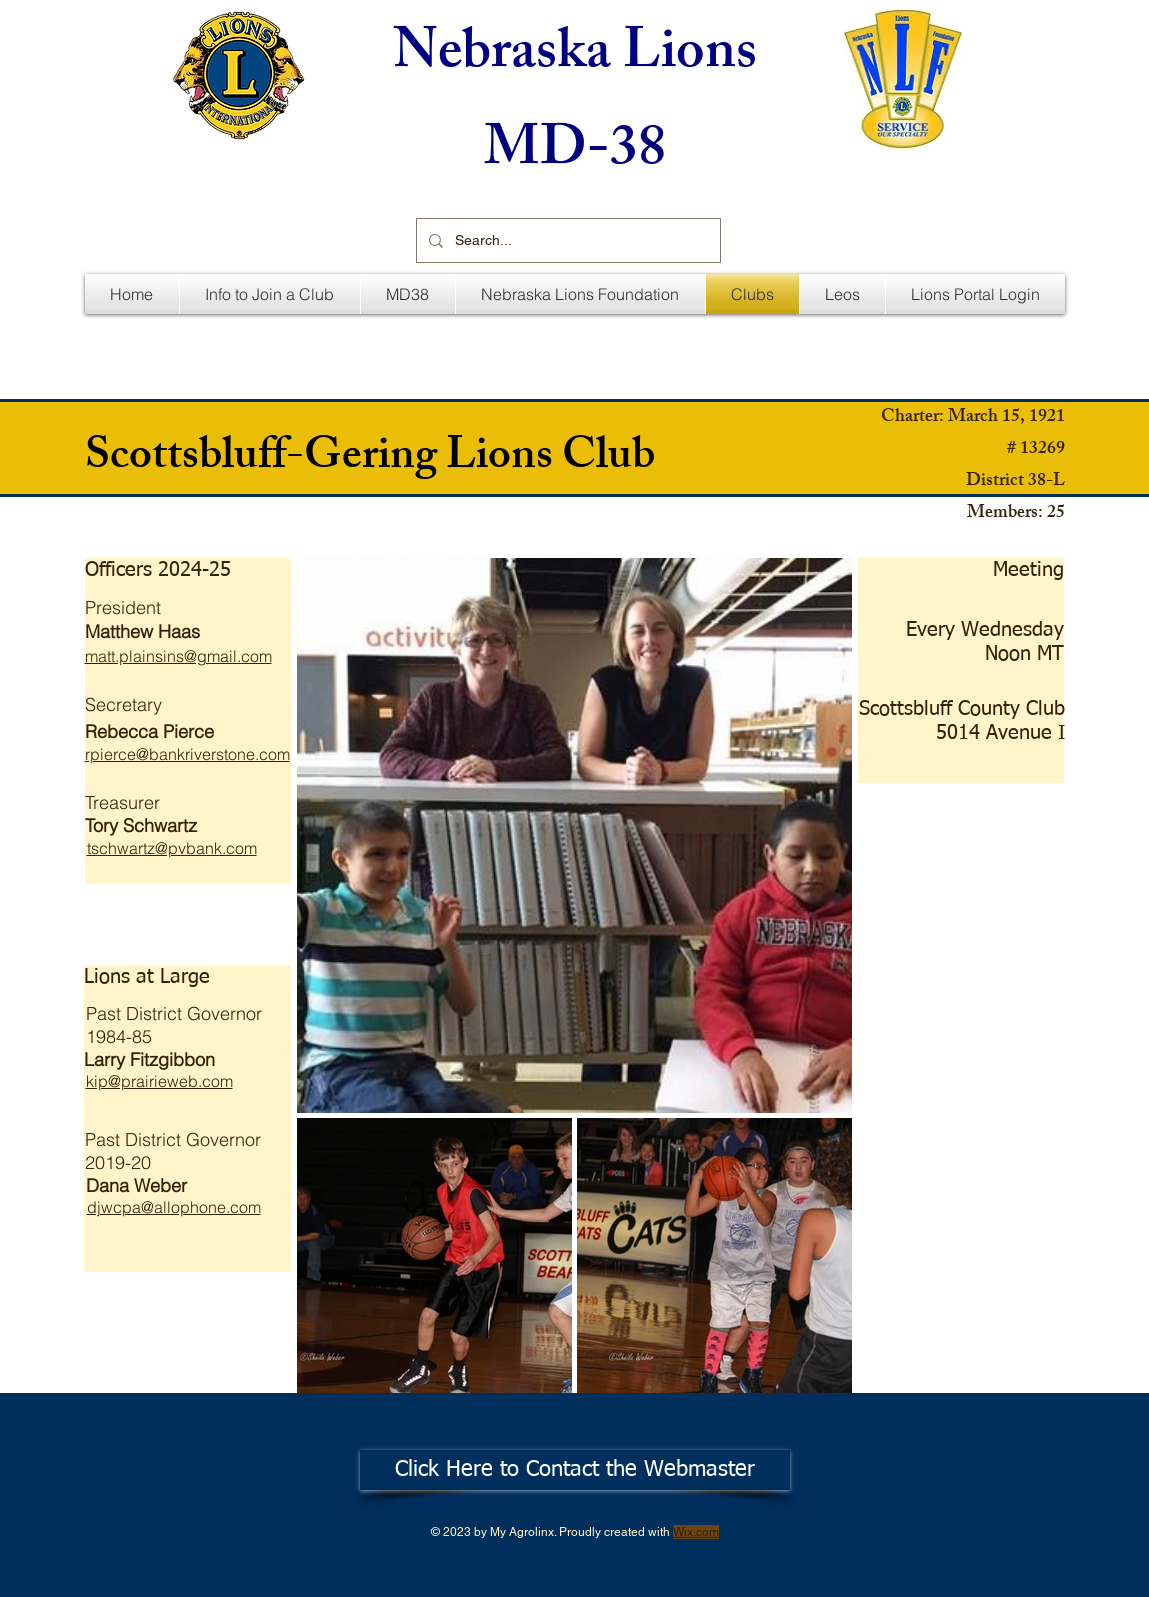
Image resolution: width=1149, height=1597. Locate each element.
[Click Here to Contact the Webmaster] (575, 1470)
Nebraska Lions (575, 57)
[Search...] (566, 240)
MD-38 (575, 154)
